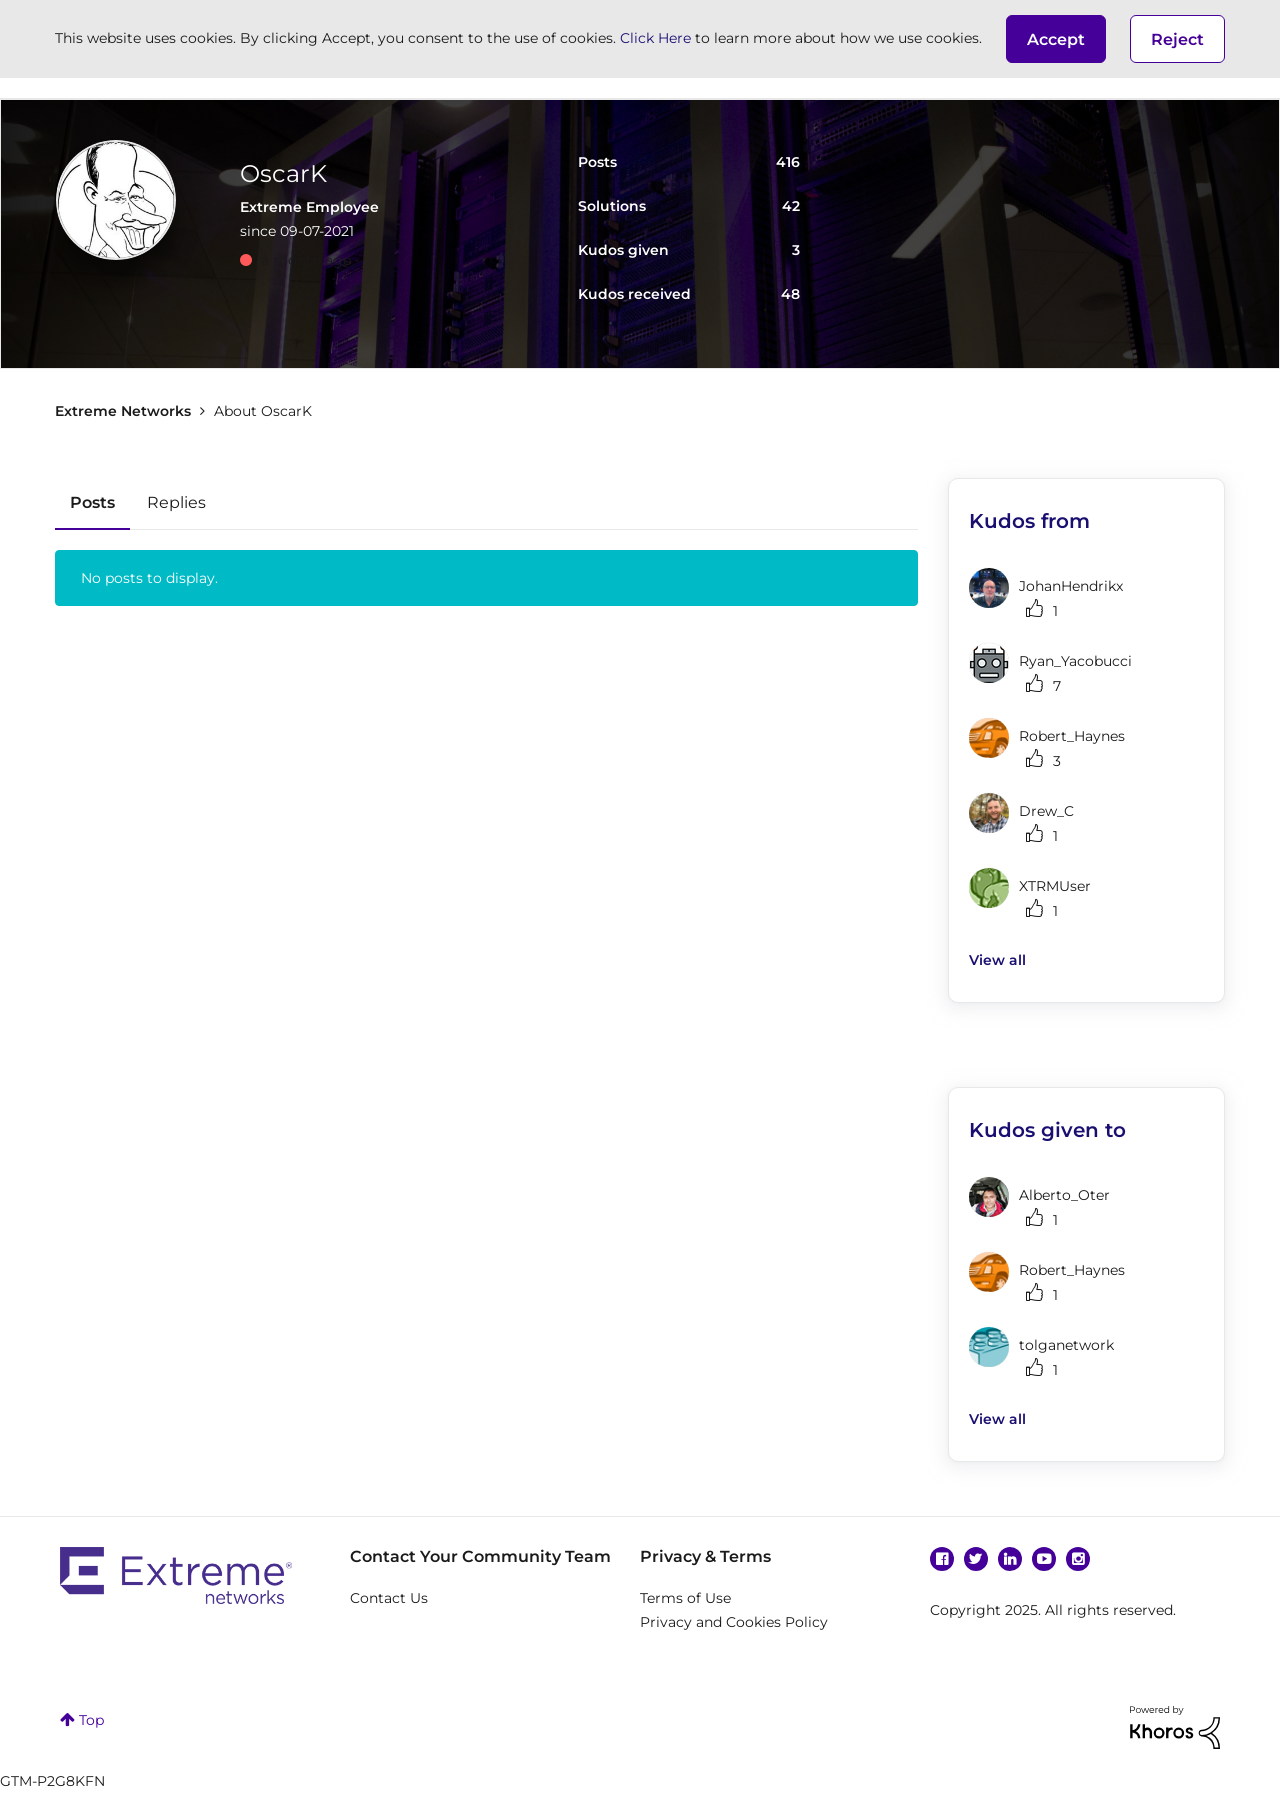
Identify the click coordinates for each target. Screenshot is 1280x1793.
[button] (1056, 39)
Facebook (942, 1559)
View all (997, 960)
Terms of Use (685, 1598)
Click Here (655, 38)
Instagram (1078, 1559)
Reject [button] (1177, 39)
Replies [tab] (176, 502)
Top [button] (91, 1720)
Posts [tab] (92, 502)
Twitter (976, 1559)
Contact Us (389, 1598)
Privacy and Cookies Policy (734, 1622)
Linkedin (1010, 1559)
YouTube (1044, 1559)
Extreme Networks (123, 411)
